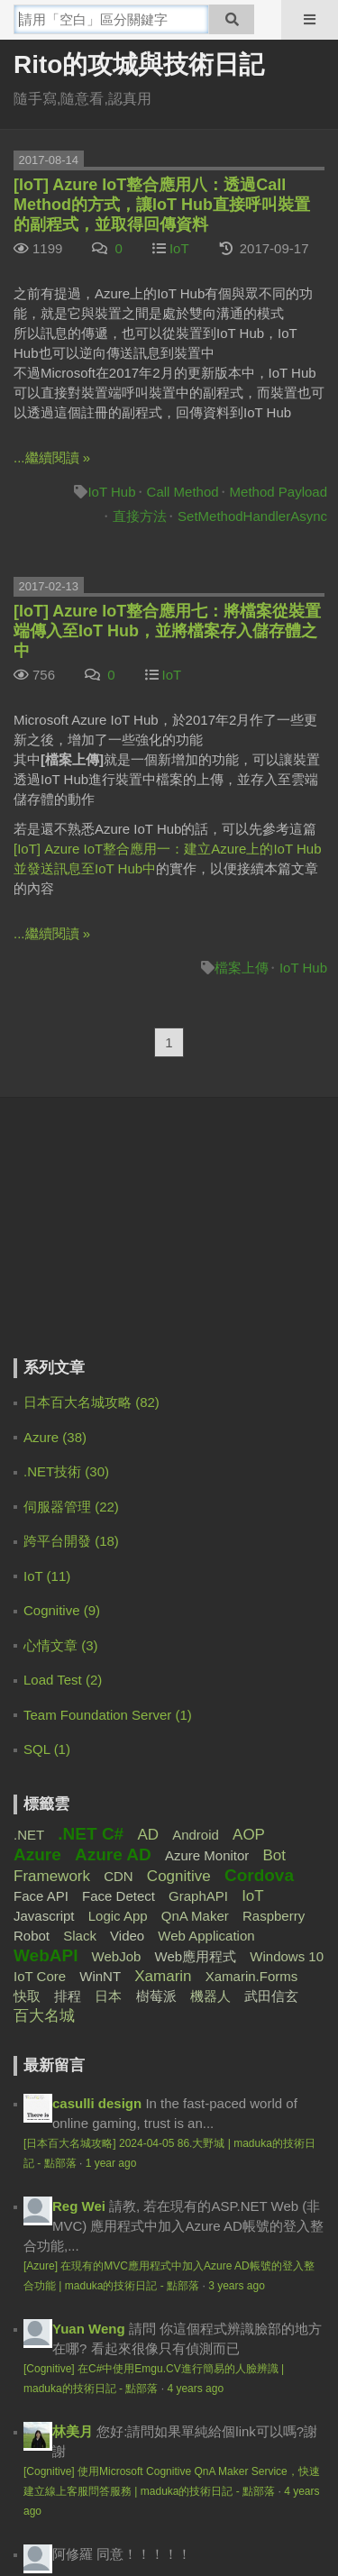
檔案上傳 (242, 967)
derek (70, 2170)
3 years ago (236, 1687)
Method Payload (278, 491)
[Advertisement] (126, 1240)
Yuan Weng (88, 1730)
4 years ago (195, 1790)
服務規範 (128, 2457)
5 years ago (157, 2230)
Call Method (183, 491)
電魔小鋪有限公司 (70, 2527)
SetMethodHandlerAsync (252, 516)
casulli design (97, 1504)
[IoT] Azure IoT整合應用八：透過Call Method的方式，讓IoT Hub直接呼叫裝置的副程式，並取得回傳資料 (162, 204)
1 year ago (111, 1564)
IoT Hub (111, 491)
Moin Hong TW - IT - (115, 2047)
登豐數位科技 (250, 2527)
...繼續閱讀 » (52, 457)
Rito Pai (77, 2272)
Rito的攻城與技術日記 (139, 64)
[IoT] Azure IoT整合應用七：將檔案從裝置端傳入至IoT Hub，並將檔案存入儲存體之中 (167, 631)
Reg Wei (78, 1607)
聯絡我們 (210, 2457)
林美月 (72, 1833)
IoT (179, 248)
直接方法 (140, 516)
